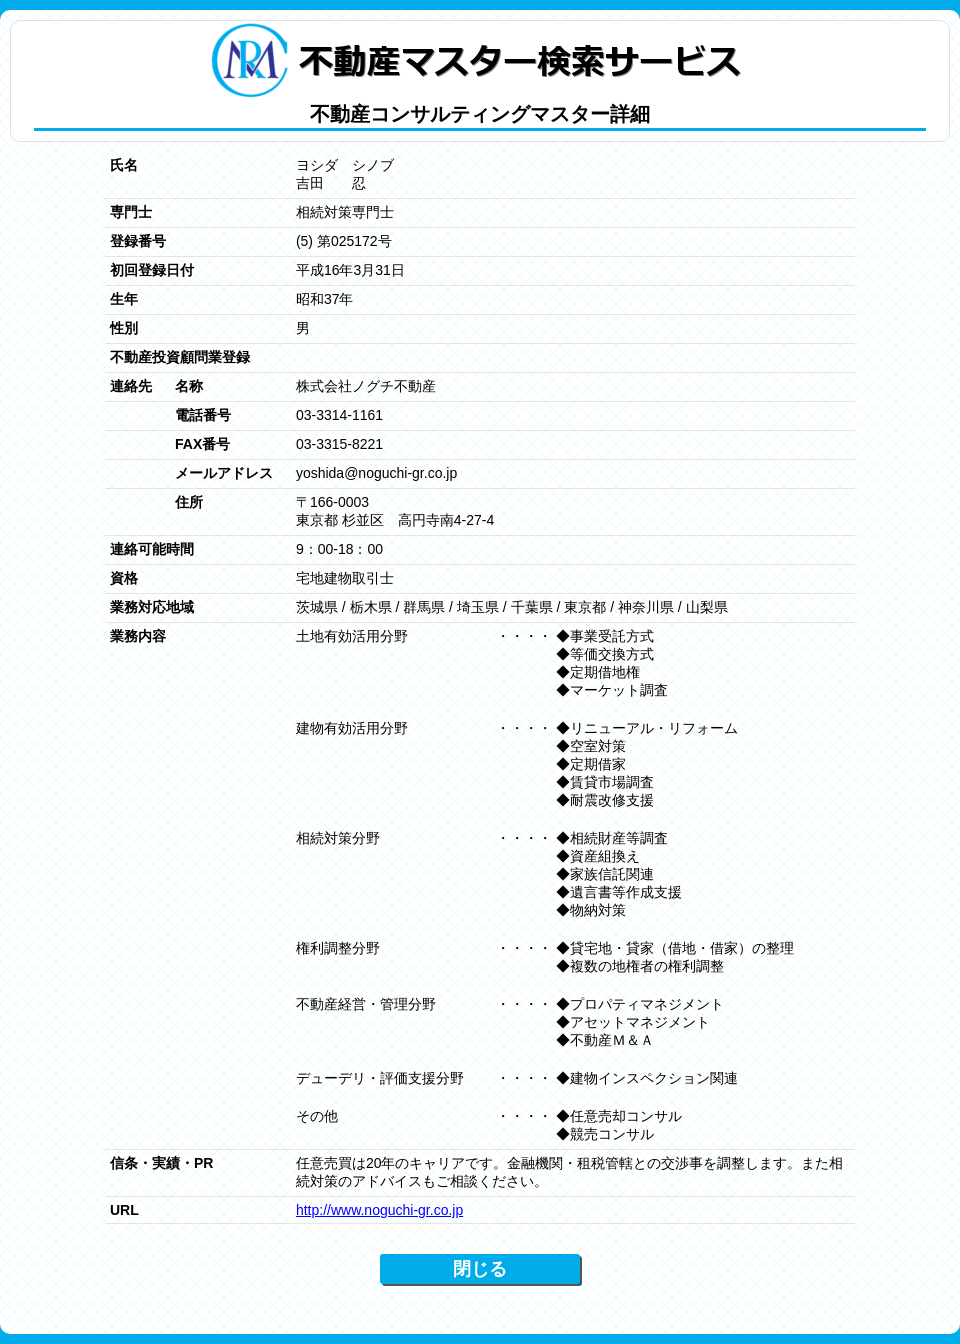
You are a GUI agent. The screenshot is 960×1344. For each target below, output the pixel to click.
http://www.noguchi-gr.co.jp (379, 1210)
